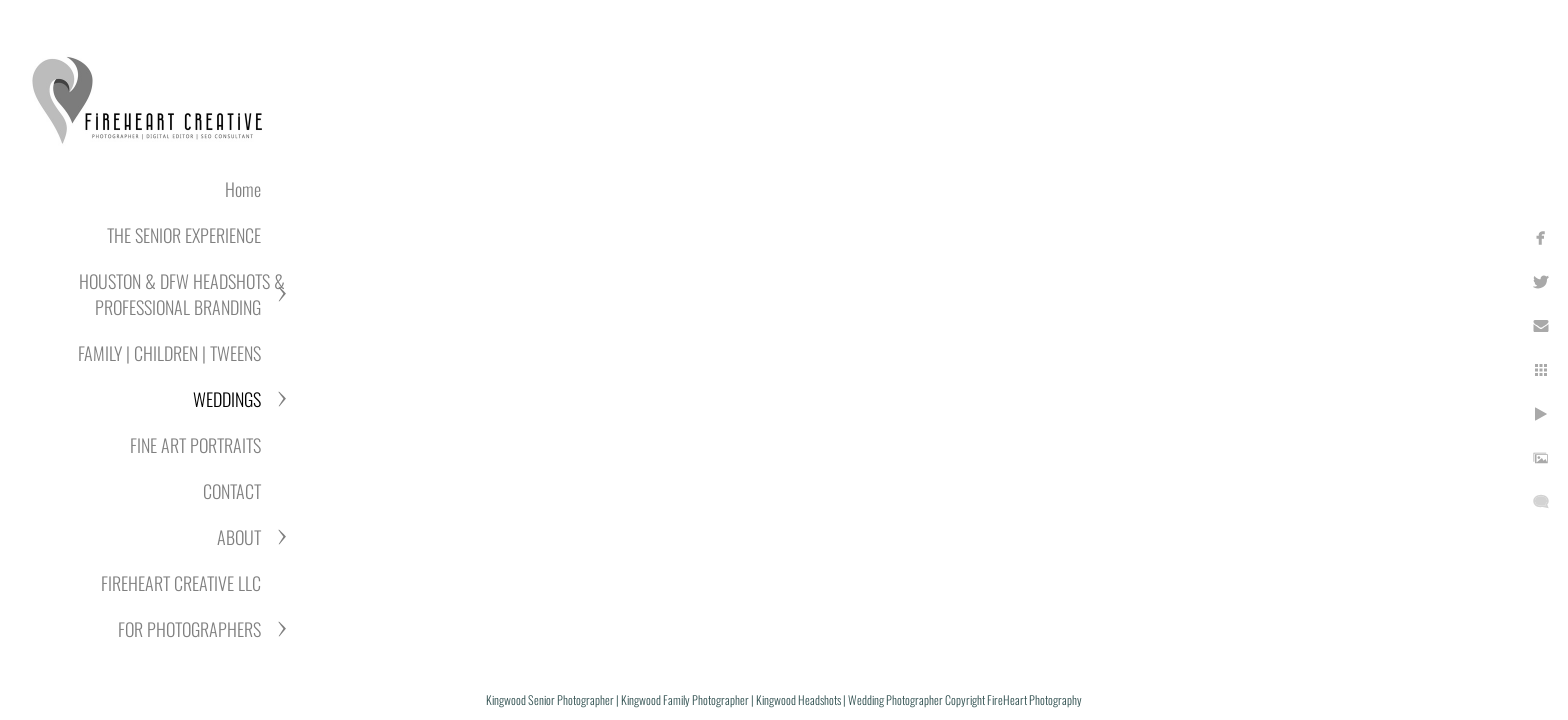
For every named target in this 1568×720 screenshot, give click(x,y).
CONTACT (232, 491)
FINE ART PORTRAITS (195, 445)
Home (243, 189)
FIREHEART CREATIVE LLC (181, 583)
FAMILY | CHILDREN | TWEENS (169, 353)
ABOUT (239, 537)
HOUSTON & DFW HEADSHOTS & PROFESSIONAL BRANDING (182, 294)
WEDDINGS (227, 399)
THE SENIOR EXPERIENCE (184, 235)
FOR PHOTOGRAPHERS (189, 629)
